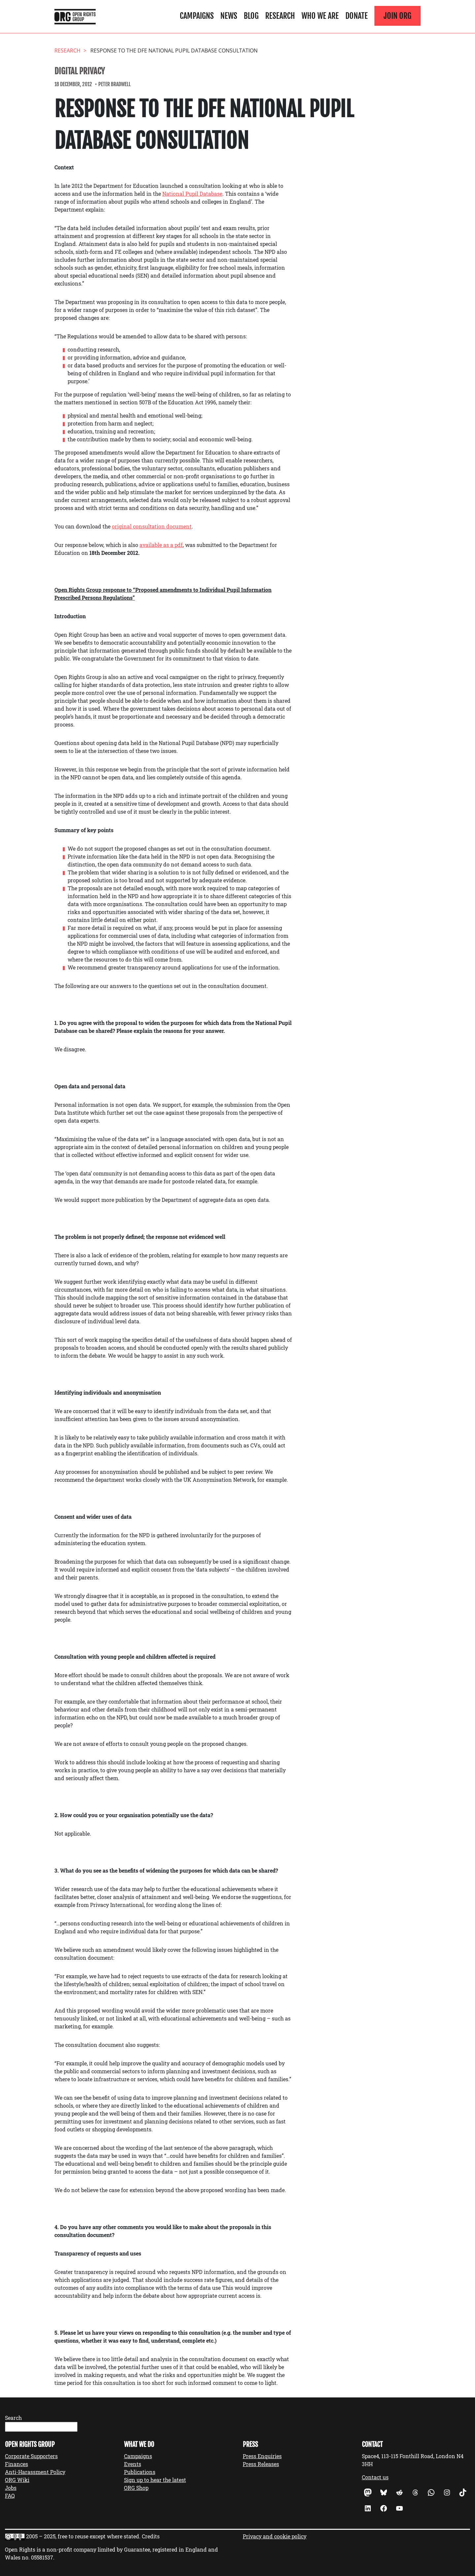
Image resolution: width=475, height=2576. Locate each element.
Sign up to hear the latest (155, 2479)
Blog (251, 16)
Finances (16, 2463)
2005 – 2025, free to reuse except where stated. (83, 2536)
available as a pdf (161, 544)
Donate (356, 16)
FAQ (10, 2495)
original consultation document (152, 526)
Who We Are (320, 16)
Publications (139, 2471)
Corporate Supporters (31, 2456)
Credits (151, 2536)
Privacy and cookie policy (274, 2536)
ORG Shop (136, 2487)
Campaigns (197, 16)
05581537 (42, 2557)
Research (280, 16)
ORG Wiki (17, 2479)
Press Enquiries (262, 2456)
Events (132, 2463)
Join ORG (397, 16)
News (228, 16)
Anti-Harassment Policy (35, 2471)
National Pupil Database (192, 193)
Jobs (10, 2487)
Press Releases (261, 2463)
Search (13, 2417)
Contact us (375, 2477)
